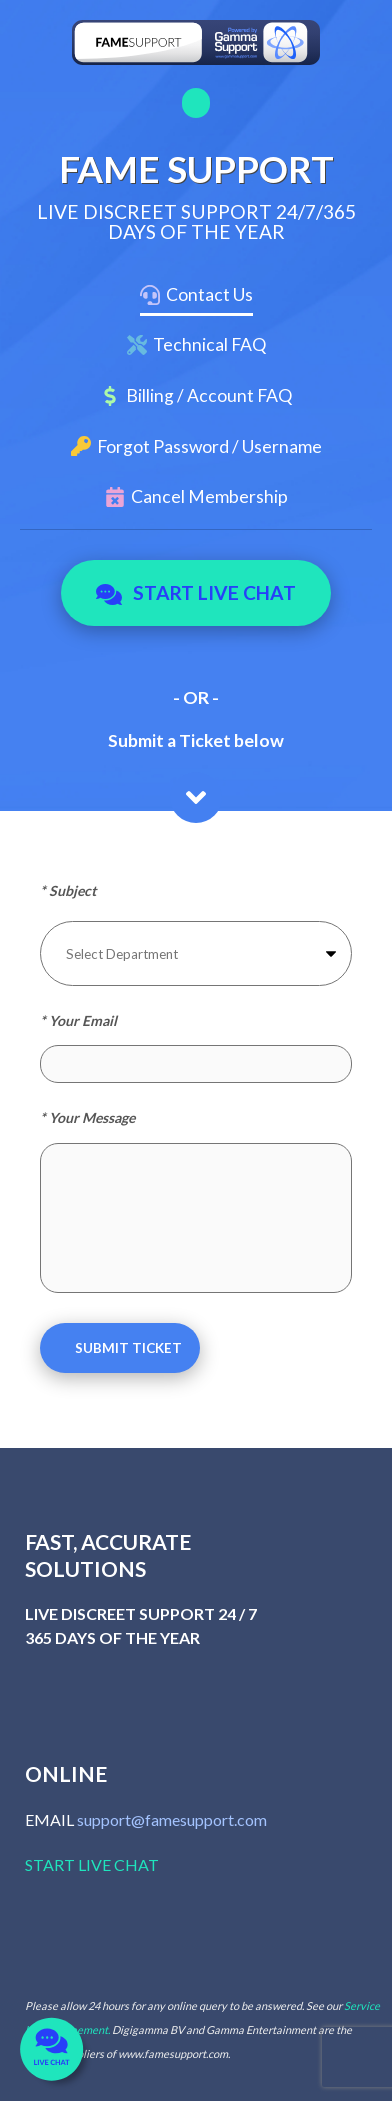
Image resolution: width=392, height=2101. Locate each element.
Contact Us (209, 294)
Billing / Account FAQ (209, 395)
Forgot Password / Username (209, 446)
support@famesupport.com (172, 1819)
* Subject (68, 890)
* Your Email (78, 1020)
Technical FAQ (209, 344)
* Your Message (87, 1117)
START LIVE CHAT (92, 1864)
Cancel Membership (209, 496)
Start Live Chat (196, 593)
